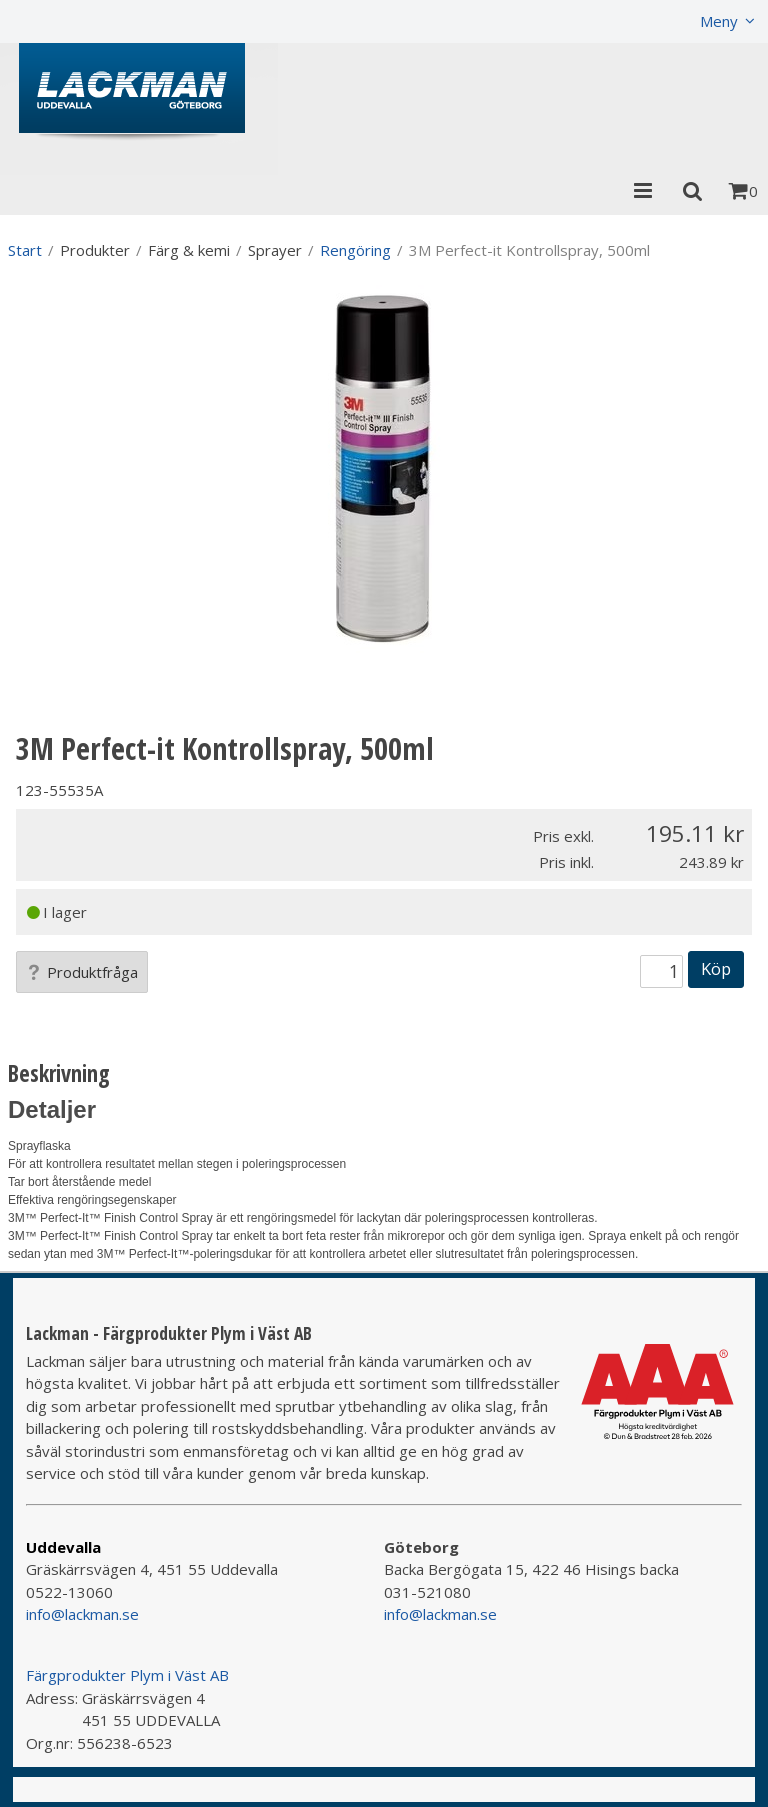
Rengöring (355, 250)
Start (25, 250)
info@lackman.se (82, 1614)
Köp (716, 968)
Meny (719, 21)
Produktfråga (82, 972)
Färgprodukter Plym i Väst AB (127, 1675)
